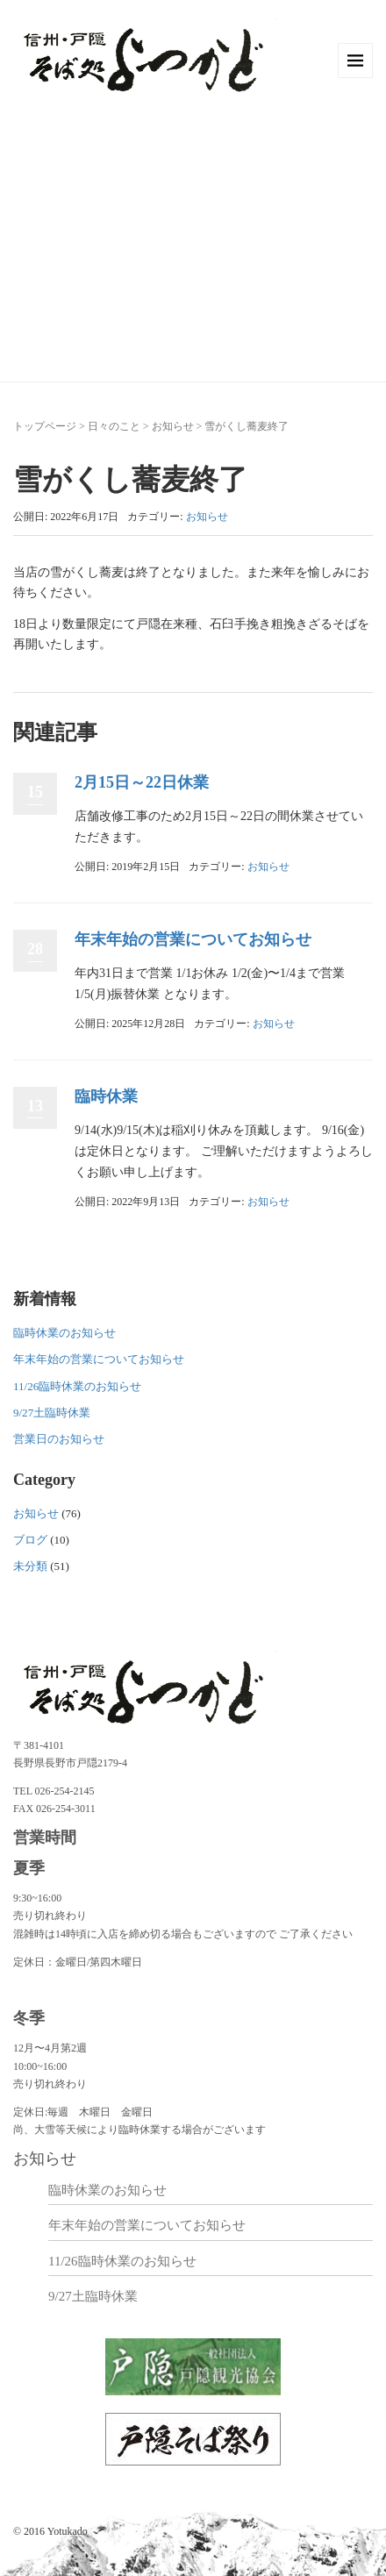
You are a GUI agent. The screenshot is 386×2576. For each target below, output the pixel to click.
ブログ (30, 1539)
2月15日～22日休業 (142, 782)
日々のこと (114, 426)
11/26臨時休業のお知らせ (77, 1386)
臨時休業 (106, 1096)
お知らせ (173, 426)
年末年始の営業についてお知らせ (193, 939)
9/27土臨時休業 (51, 1412)
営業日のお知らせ (58, 1438)
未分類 (30, 1566)
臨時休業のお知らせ (64, 1332)
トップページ (44, 426)
